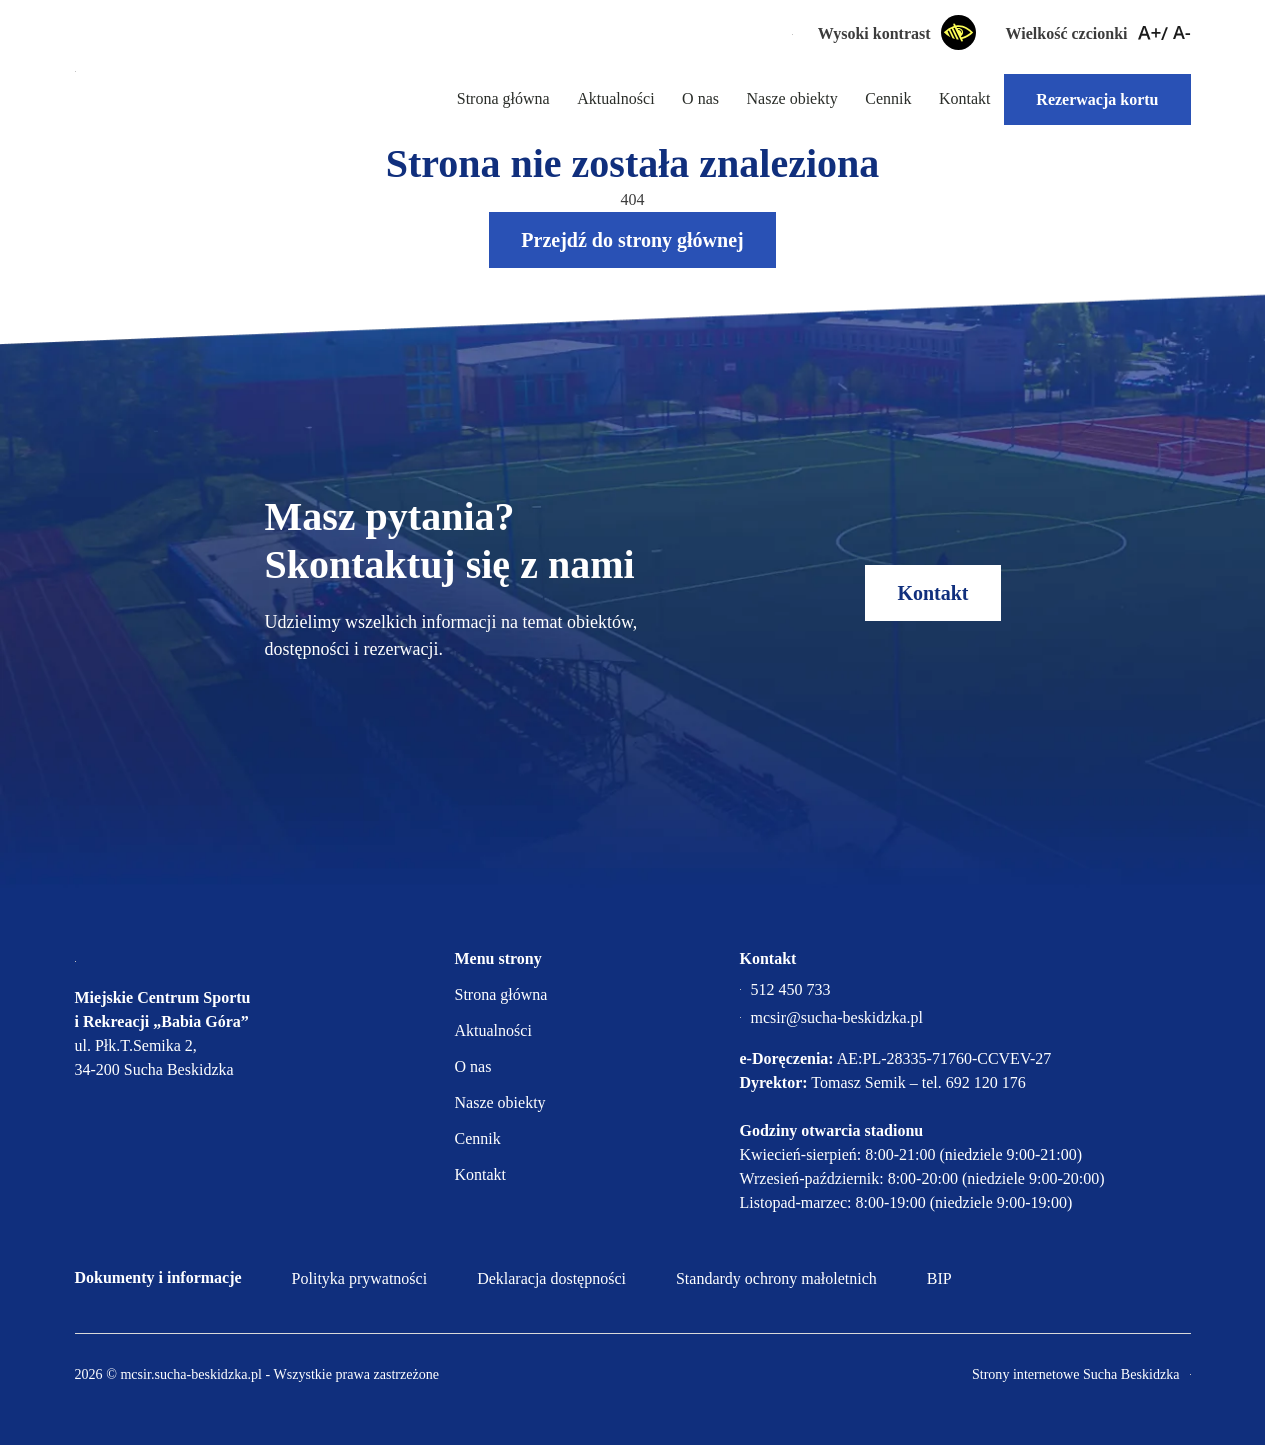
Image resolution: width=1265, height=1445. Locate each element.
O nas (699, 98)
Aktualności (613, 98)
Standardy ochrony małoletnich (776, 1278)
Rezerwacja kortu (1097, 99)
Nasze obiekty (790, 98)
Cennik (888, 98)
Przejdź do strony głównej (632, 240)
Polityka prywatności (360, 1278)
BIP (939, 1278)
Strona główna (500, 98)
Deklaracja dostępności (551, 1278)
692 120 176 (986, 1082)
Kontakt (965, 98)
